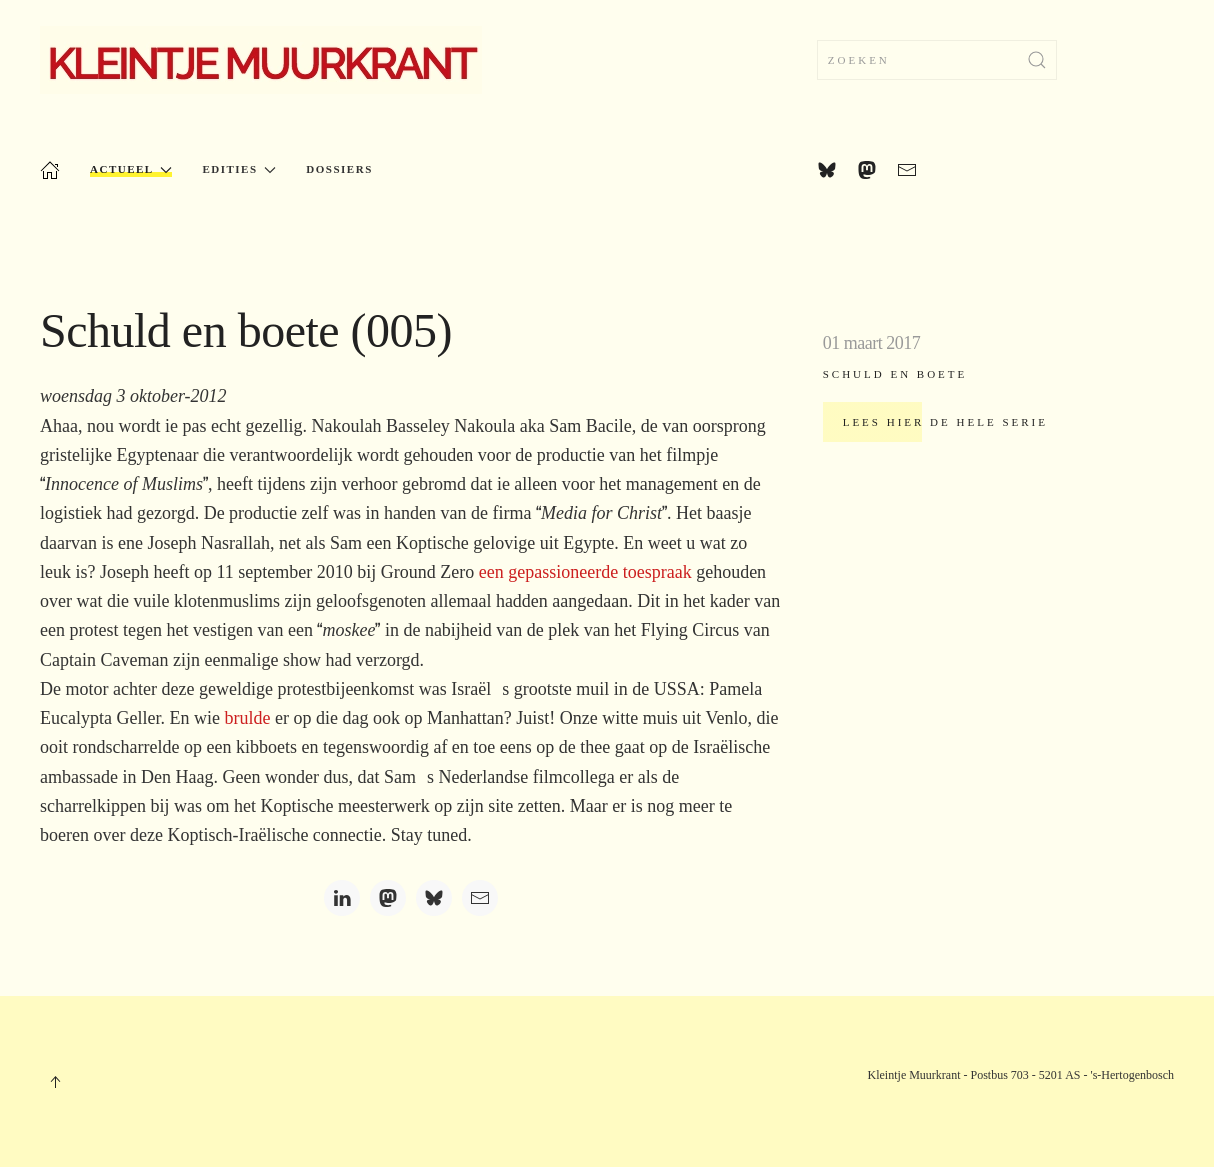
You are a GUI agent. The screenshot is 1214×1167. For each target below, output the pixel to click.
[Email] (480, 898)
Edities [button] (239, 169)
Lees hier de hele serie (945, 422)
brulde (247, 718)
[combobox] (937, 60)
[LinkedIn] (342, 898)
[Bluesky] (434, 898)
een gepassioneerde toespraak (585, 572)
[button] (55, 1082)
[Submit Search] (1037, 60)
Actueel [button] (131, 169)
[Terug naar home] (261, 60)
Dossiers (339, 169)
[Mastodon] (388, 898)
